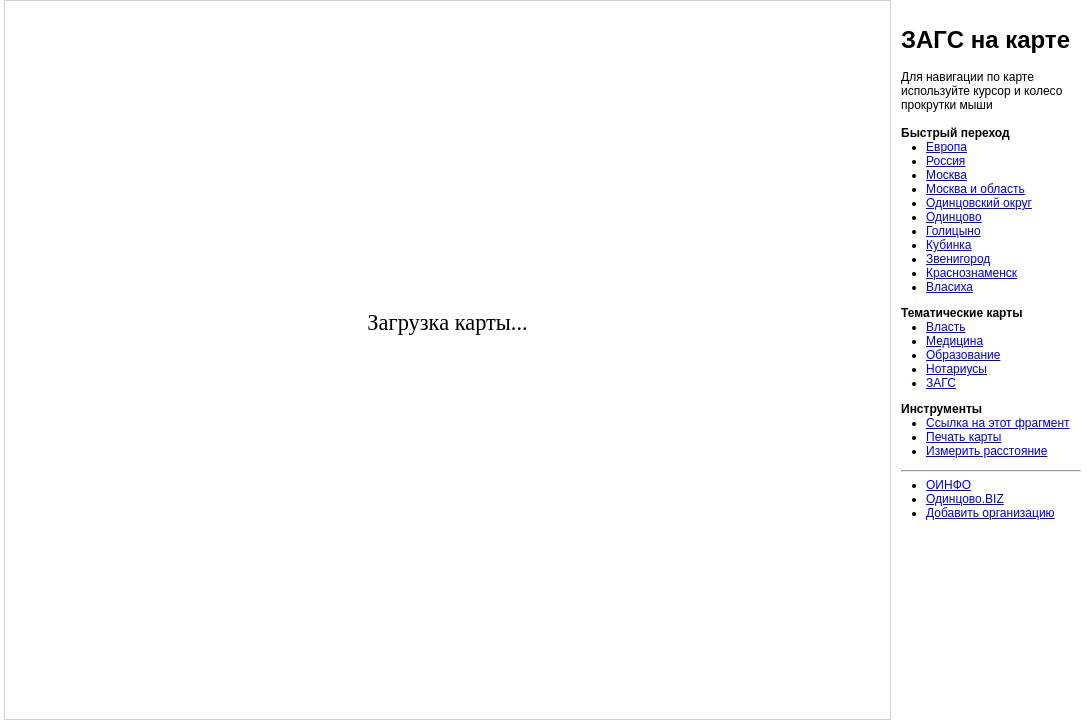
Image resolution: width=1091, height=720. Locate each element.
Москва (946, 175)
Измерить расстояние (986, 451)
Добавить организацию (990, 513)
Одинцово (954, 217)
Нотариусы (956, 369)
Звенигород (958, 259)
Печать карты (963, 437)
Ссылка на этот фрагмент (998, 423)
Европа (946, 147)
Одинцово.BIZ (965, 499)
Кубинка (949, 245)
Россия (945, 161)
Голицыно (953, 231)
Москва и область (975, 189)
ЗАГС (941, 383)
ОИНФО (948, 485)
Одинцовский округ (979, 203)
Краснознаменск (971, 273)
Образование (963, 355)
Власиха (949, 287)
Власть (945, 327)
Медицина (954, 341)
